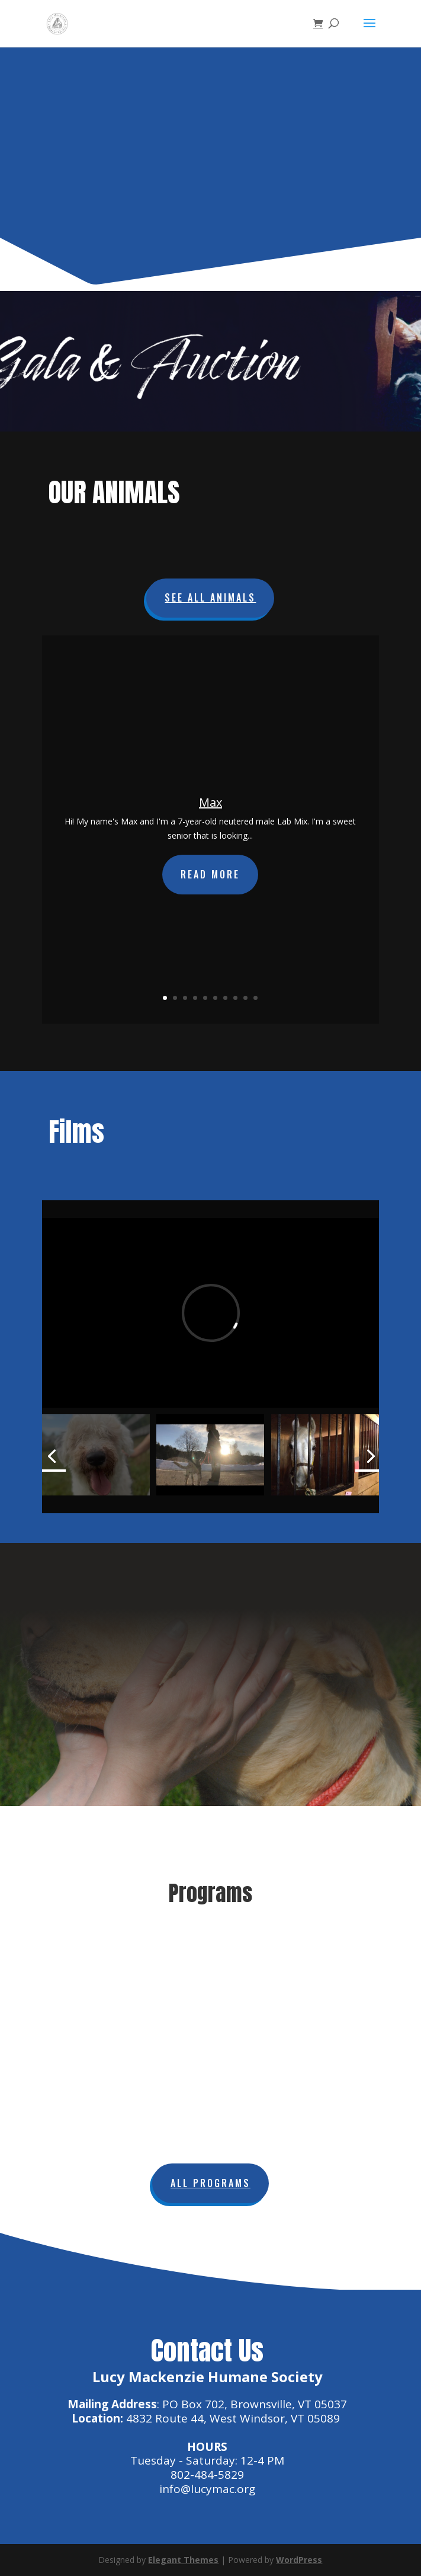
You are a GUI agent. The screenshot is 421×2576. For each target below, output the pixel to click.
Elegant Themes (183, 2559)
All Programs (210, 2183)
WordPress (299, 2559)
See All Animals (210, 597)
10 (255, 998)
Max (210, 802)
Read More (210, 874)
